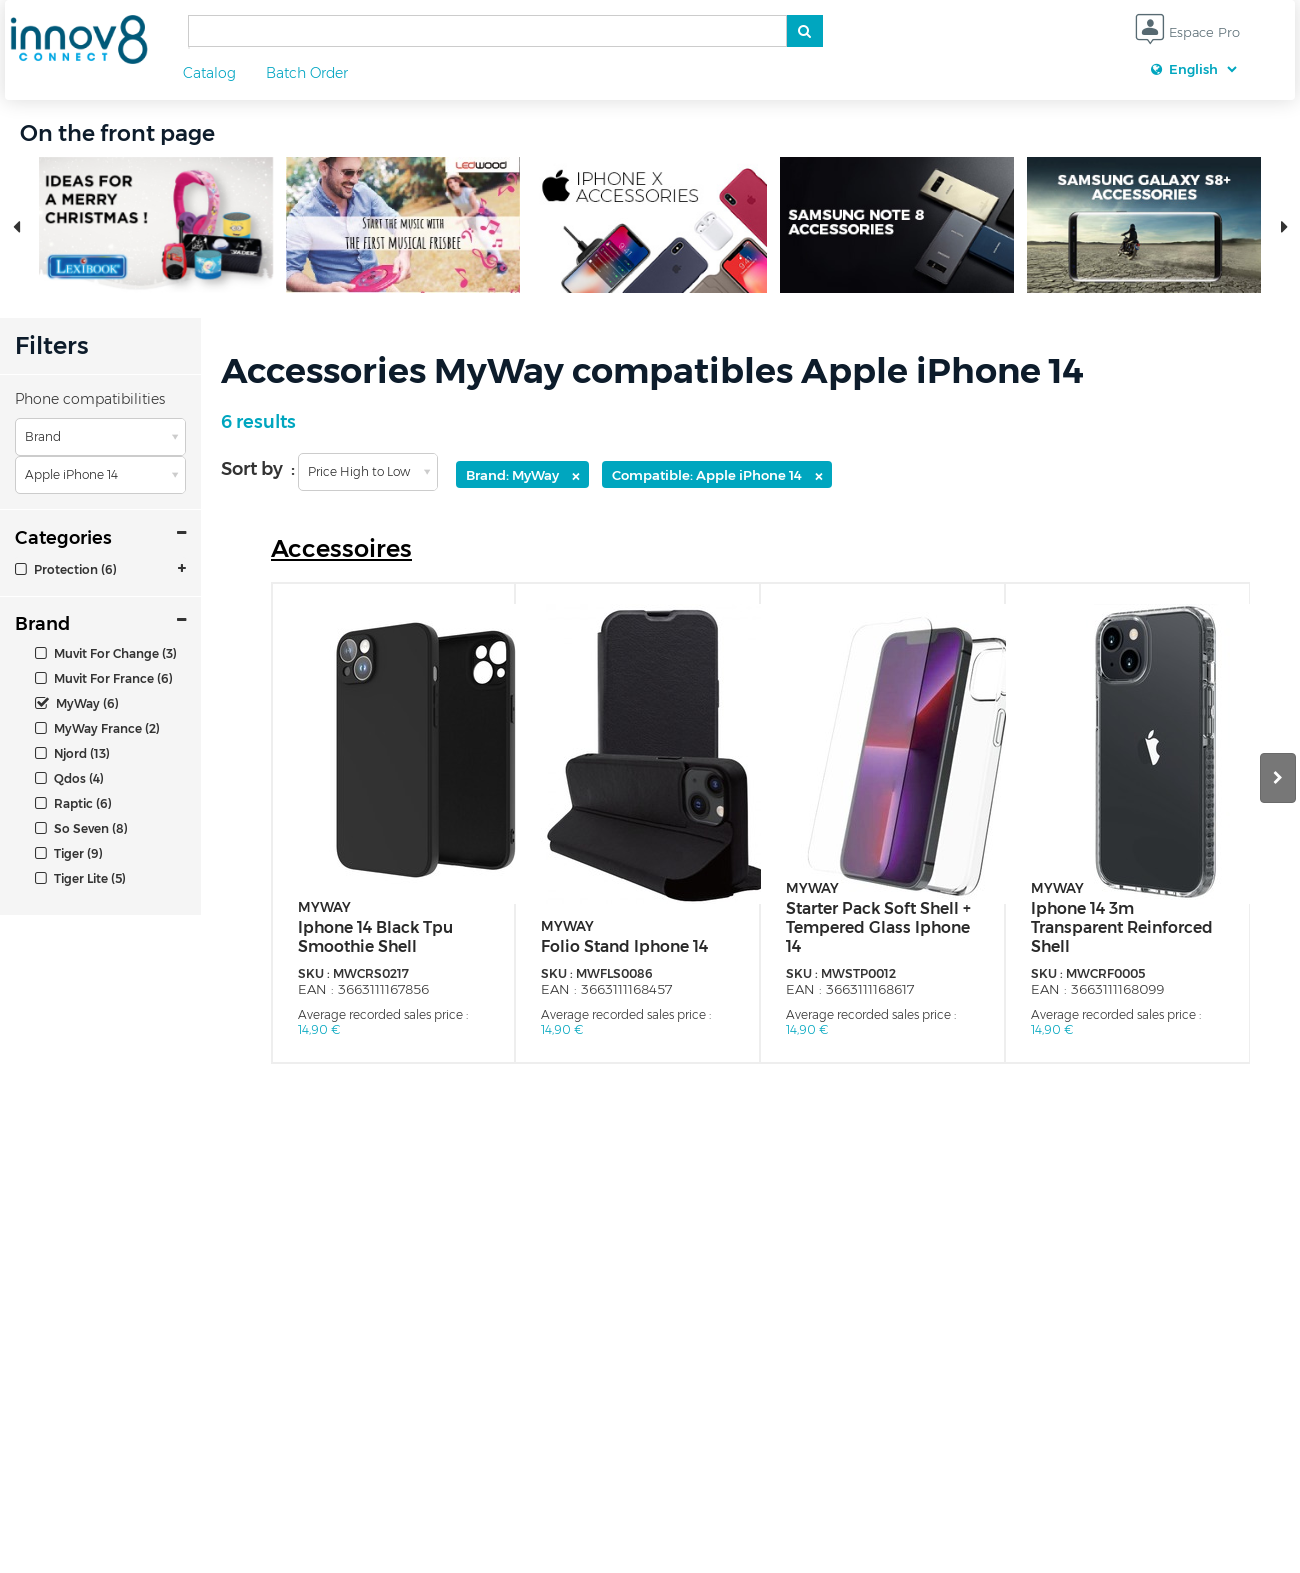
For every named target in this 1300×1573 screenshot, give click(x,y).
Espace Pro (1187, 33)
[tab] (100, 569)
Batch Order (307, 73)
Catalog (209, 73)
